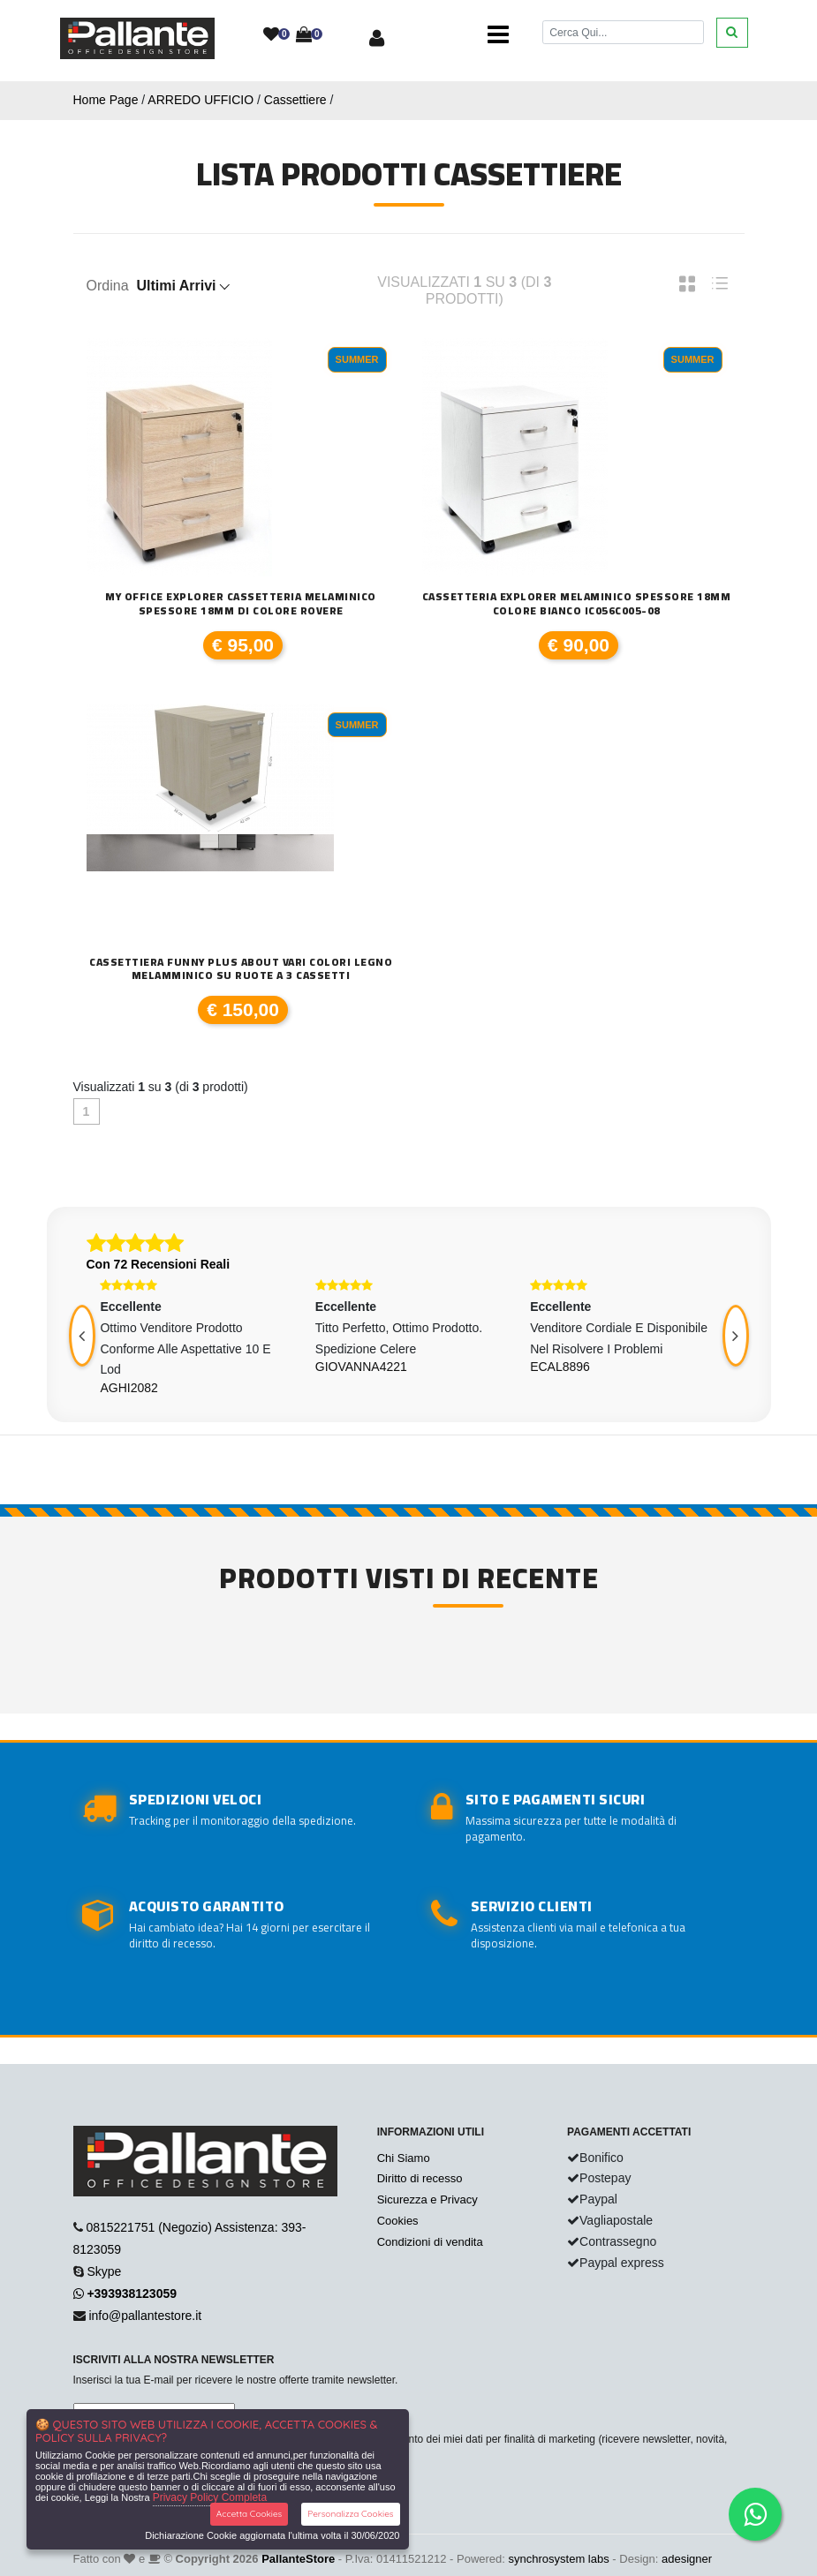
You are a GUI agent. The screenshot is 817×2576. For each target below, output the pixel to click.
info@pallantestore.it (144, 2316)
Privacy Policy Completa (210, 2497)
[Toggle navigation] (498, 35)
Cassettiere (295, 100)
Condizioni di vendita (430, 2241)
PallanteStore (298, 2558)
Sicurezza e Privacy (427, 2199)
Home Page (106, 100)
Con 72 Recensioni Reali (159, 1264)
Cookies (398, 2220)
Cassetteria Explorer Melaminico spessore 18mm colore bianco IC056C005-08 (576, 603)
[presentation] (82, 1336)
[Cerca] (622, 32)
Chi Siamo (403, 2158)
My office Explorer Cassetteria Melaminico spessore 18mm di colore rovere (240, 603)
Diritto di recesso (420, 2178)
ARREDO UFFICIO (200, 100)
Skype (104, 2271)
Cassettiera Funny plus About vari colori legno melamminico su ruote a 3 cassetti (240, 969)
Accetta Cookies (249, 2514)
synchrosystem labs (559, 2558)
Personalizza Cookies (350, 2514)
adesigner (687, 2558)
